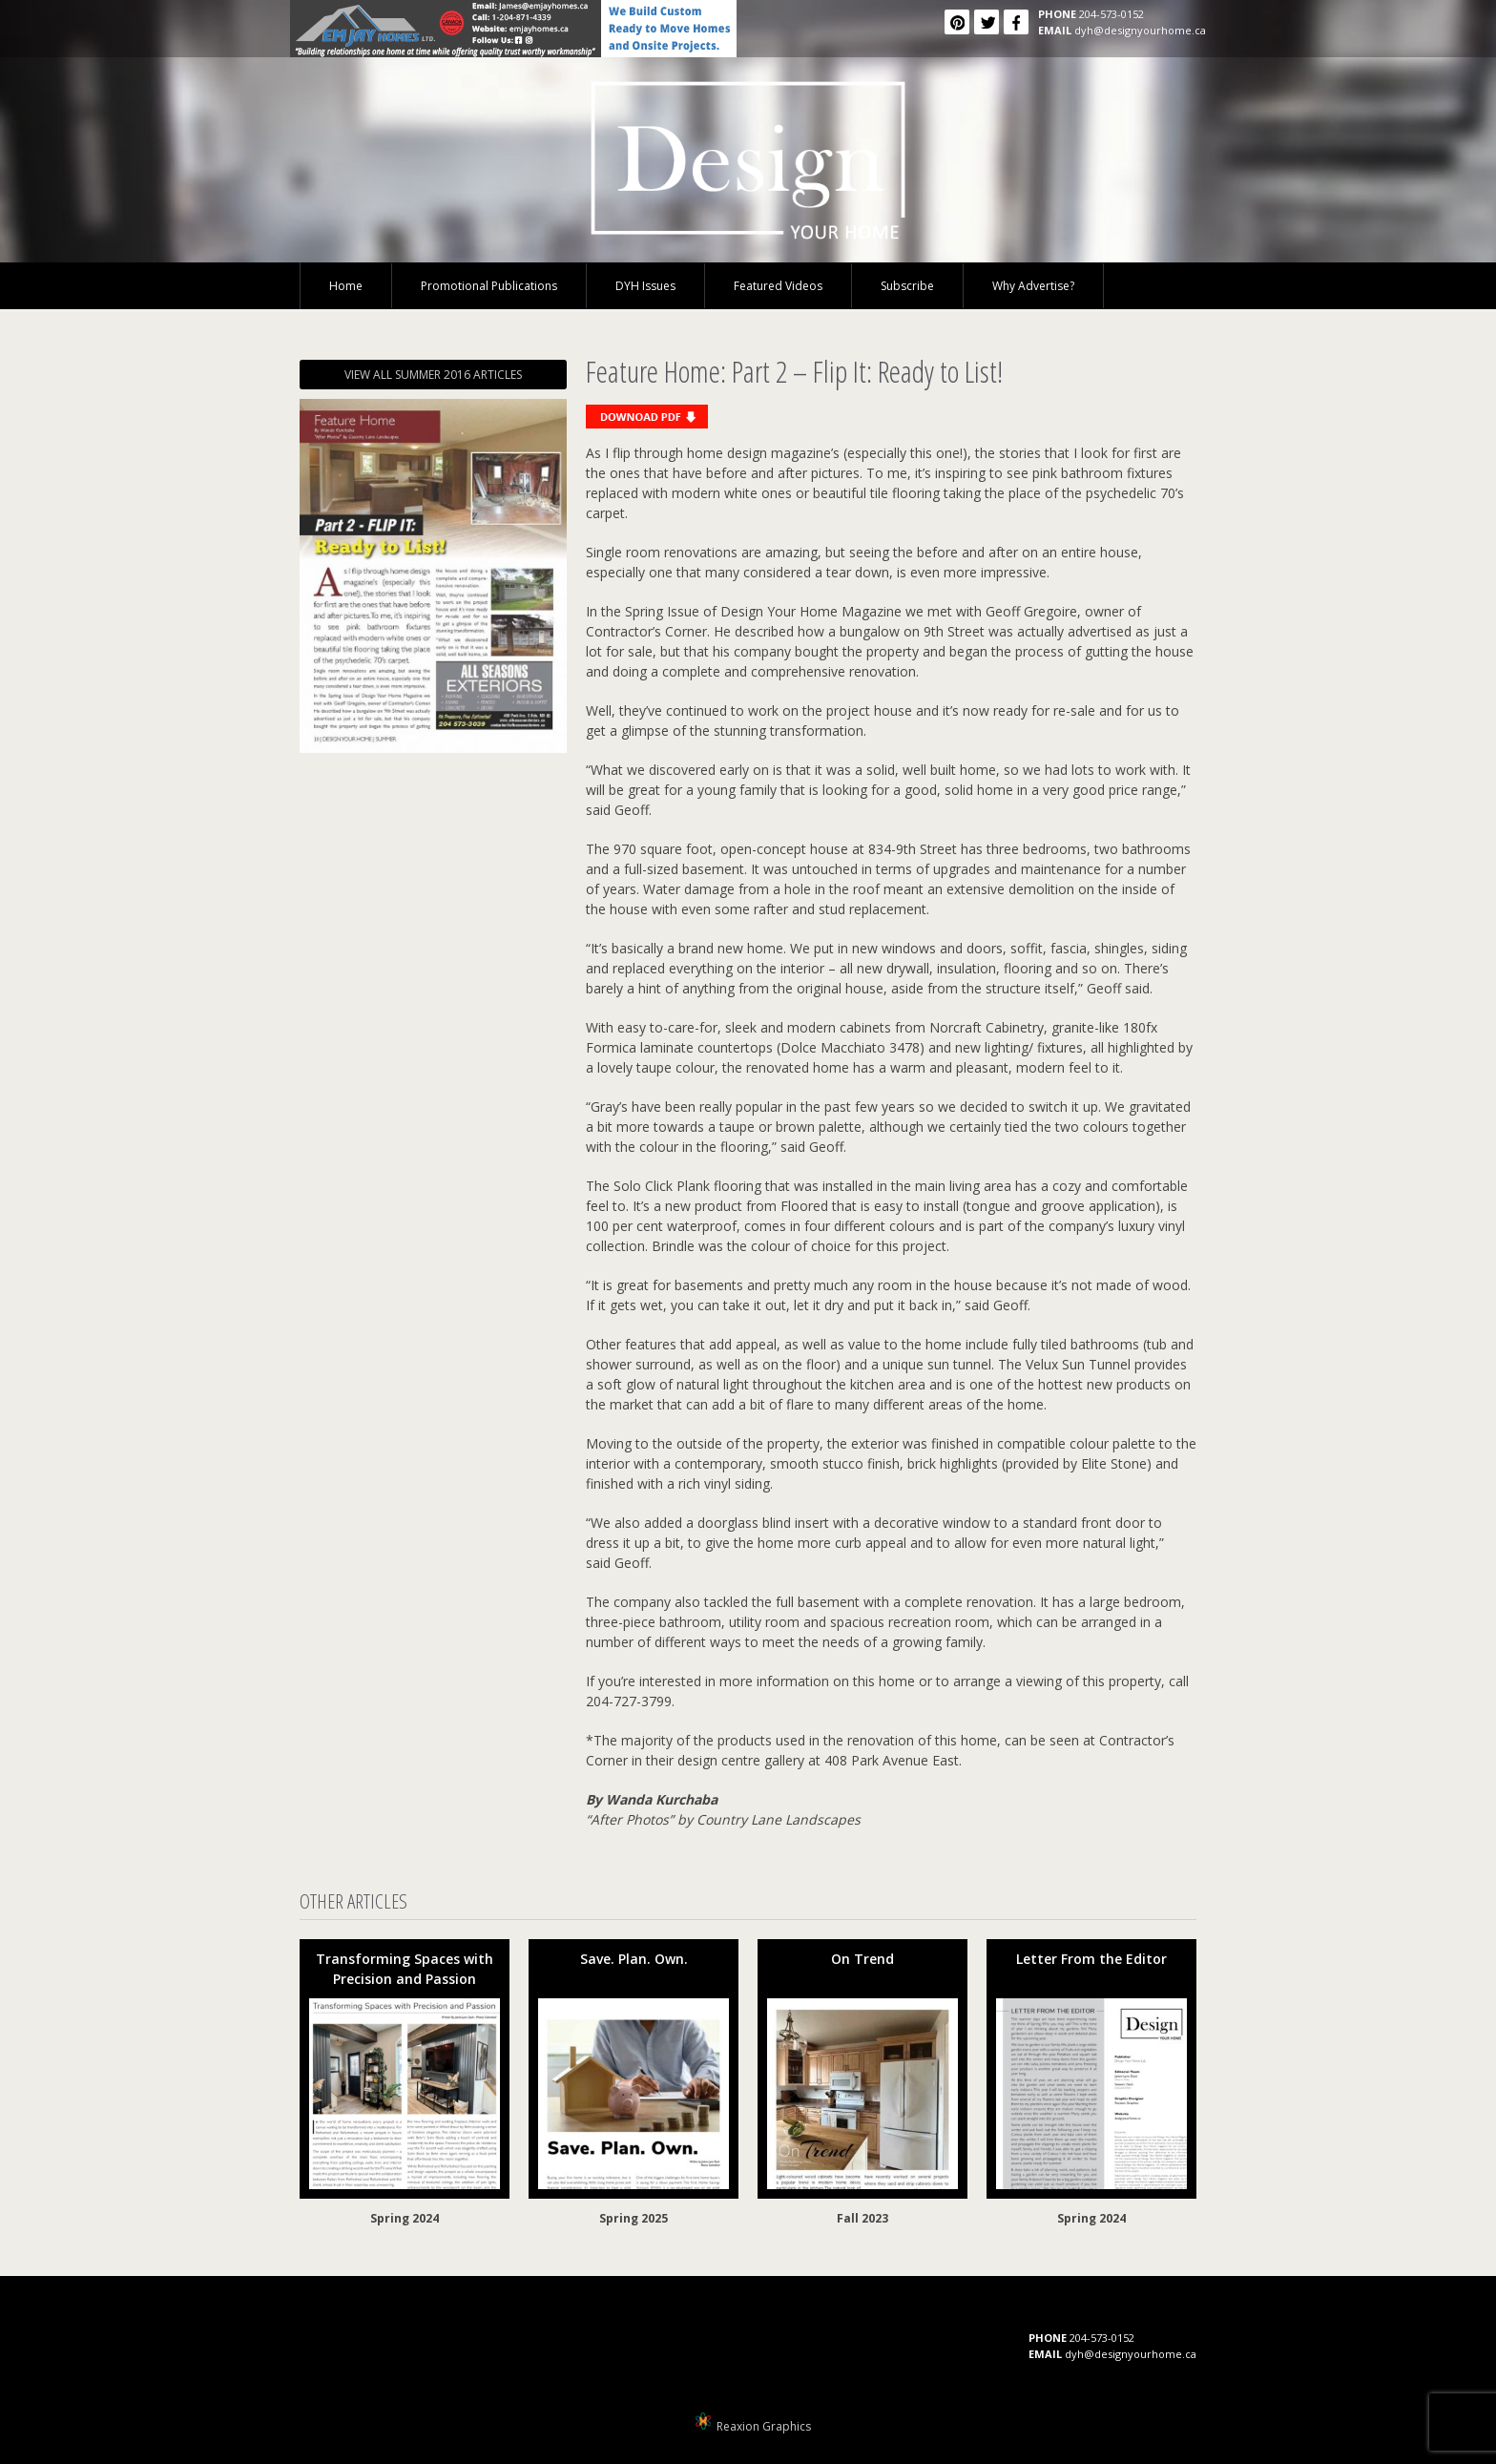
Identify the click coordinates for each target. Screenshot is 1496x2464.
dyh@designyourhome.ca (1140, 30)
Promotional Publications (489, 286)
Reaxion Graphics (764, 2426)
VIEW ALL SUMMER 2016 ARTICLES (433, 374)
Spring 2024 (404, 2218)
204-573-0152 (1111, 14)
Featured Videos (778, 286)
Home (346, 286)
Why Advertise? (1033, 286)
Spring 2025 (633, 2218)
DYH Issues (645, 286)
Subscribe (907, 286)
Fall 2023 (862, 2218)
